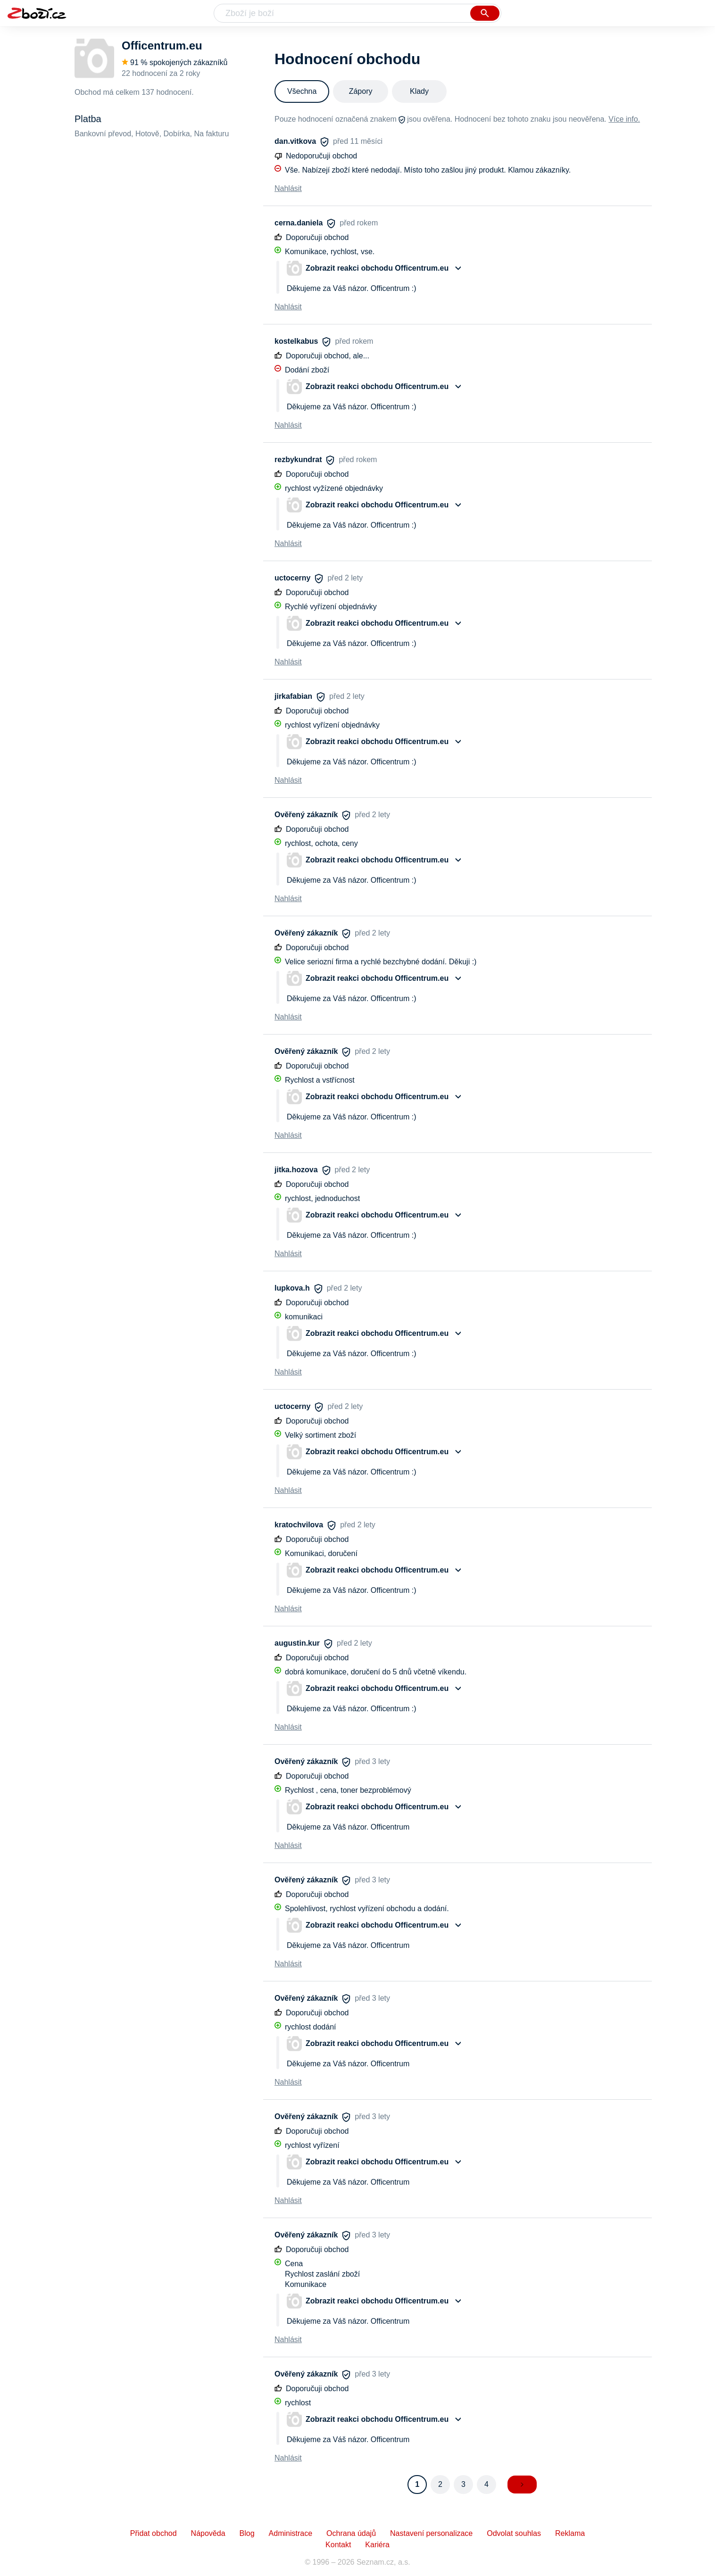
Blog (247, 2533)
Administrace (290, 2533)
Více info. (624, 119)
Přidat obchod (153, 2533)
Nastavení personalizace (431, 2533)
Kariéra (377, 2545)
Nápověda (208, 2533)
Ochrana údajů (351, 2533)
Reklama (570, 2533)
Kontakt (338, 2545)
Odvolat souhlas (514, 2533)
